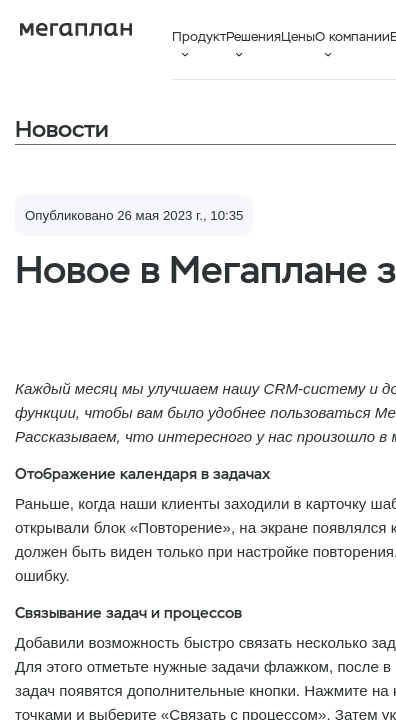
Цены (298, 36)
